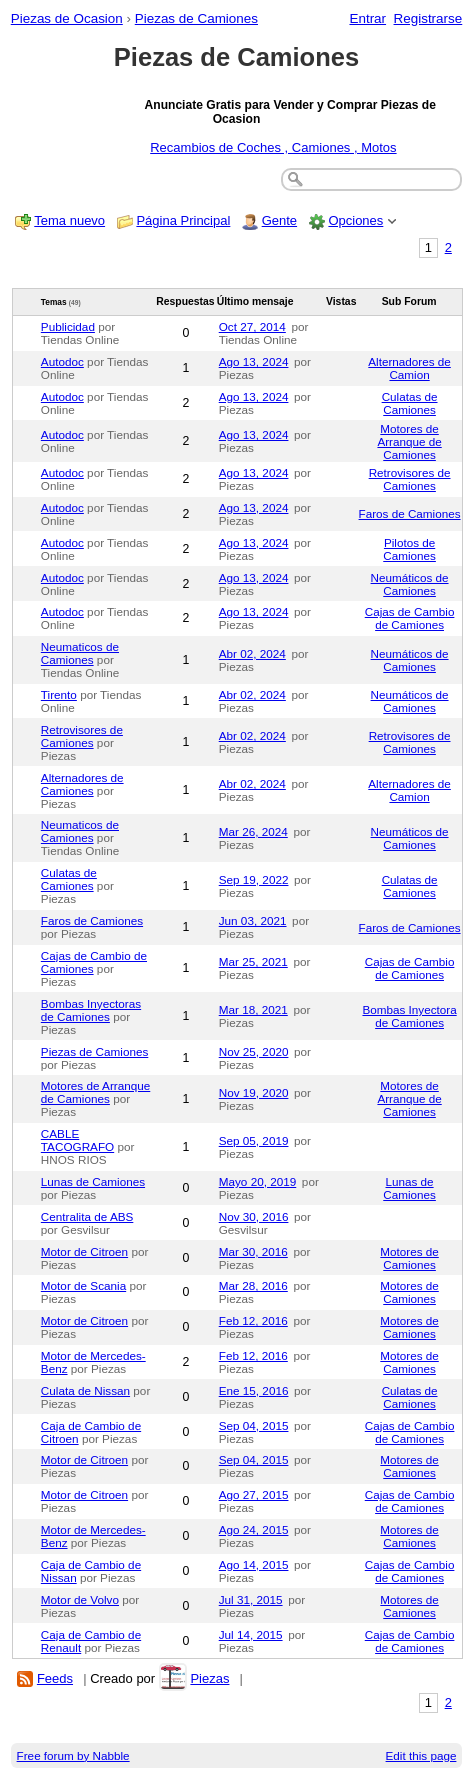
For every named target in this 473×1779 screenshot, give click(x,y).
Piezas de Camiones (196, 18)
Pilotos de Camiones (409, 549)
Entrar (367, 18)
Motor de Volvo (80, 1599)
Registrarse (428, 18)
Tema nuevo (69, 220)
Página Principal (183, 220)
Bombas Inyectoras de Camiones (91, 1010)
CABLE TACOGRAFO (77, 1140)
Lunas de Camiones (93, 1181)
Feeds (55, 1678)
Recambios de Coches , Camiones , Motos (273, 147)
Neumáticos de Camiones (410, 584)
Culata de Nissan (85, 1390)
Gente (279, 220)
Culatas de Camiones (410, 403)
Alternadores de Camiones (82, 784)
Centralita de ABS (87, 1216)
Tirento (59, 694)
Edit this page (421, 1755)
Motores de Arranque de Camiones (409, 441)
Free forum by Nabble (73, 1755)
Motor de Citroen (84, 1251)
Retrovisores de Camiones (410, 479)
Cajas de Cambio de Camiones (410, 618)
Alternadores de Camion (409, 368)
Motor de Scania (83, 1285)
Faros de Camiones (410, 513)
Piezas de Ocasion (67, 18)
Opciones (355, 220)
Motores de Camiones (409, 1258)
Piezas (209, 1678)
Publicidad (68, 326)
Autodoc (62, 361)
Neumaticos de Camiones (80, 653)
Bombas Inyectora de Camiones (409, 1016)
